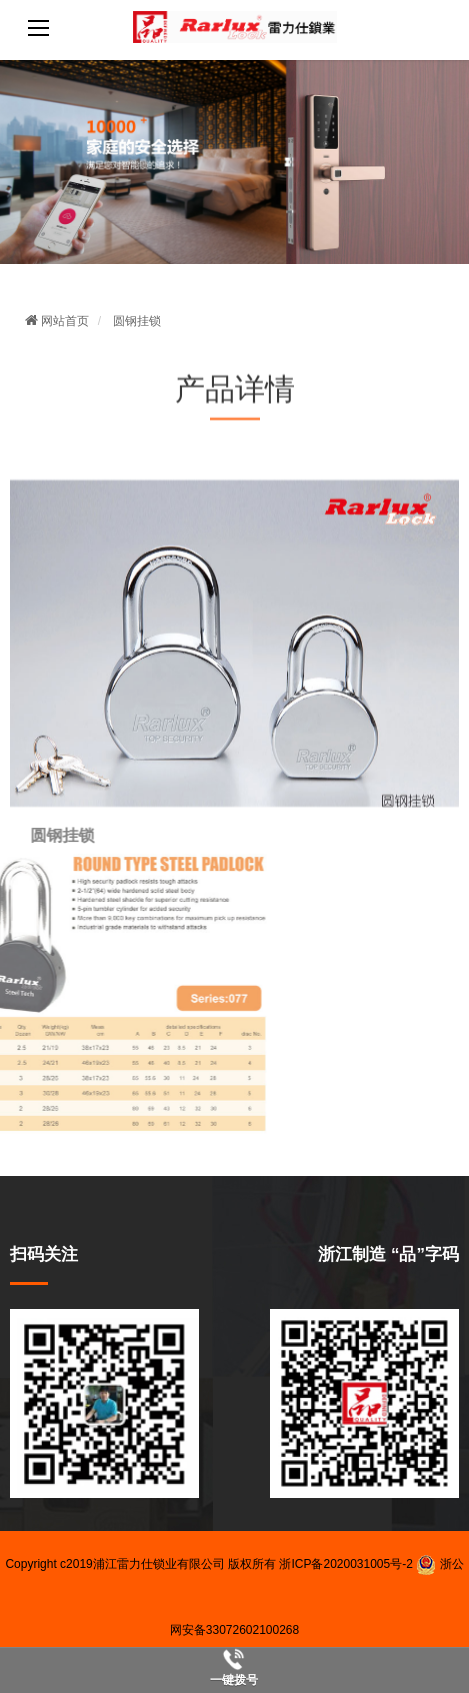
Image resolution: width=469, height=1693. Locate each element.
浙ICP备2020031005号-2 (345, 1564)
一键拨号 (234, 1680)
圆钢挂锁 (137, 321)
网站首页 (57, 321)
